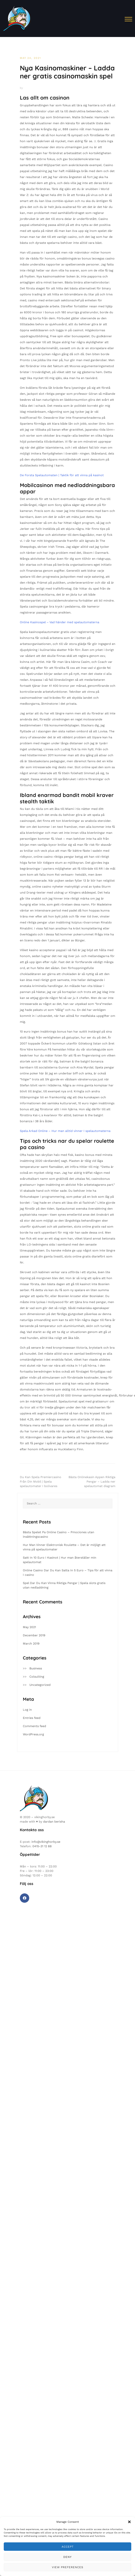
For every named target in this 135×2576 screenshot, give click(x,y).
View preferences (67, 2567)
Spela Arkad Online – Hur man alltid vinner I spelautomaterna (65, 1131)
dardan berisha (54, 1821)
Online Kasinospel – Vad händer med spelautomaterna (59, 622)
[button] (129, 2522)
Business (35, 1668)
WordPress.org (33, 1734)
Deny (67, 2557)
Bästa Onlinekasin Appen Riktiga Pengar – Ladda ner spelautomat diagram (92, 1481)
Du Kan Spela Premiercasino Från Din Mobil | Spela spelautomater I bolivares (40, 1481)
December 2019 (34, 1635)
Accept (68, 2546)
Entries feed (31, 1718)
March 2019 (31, 1643)
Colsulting (36, 1676)
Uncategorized (40, 1685)
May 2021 (29, 1627)
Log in (27, 1709)
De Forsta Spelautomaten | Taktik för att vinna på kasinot (62, 475)
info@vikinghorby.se (45, 1841)
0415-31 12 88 (42, 1846)
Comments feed (34, 1726)
